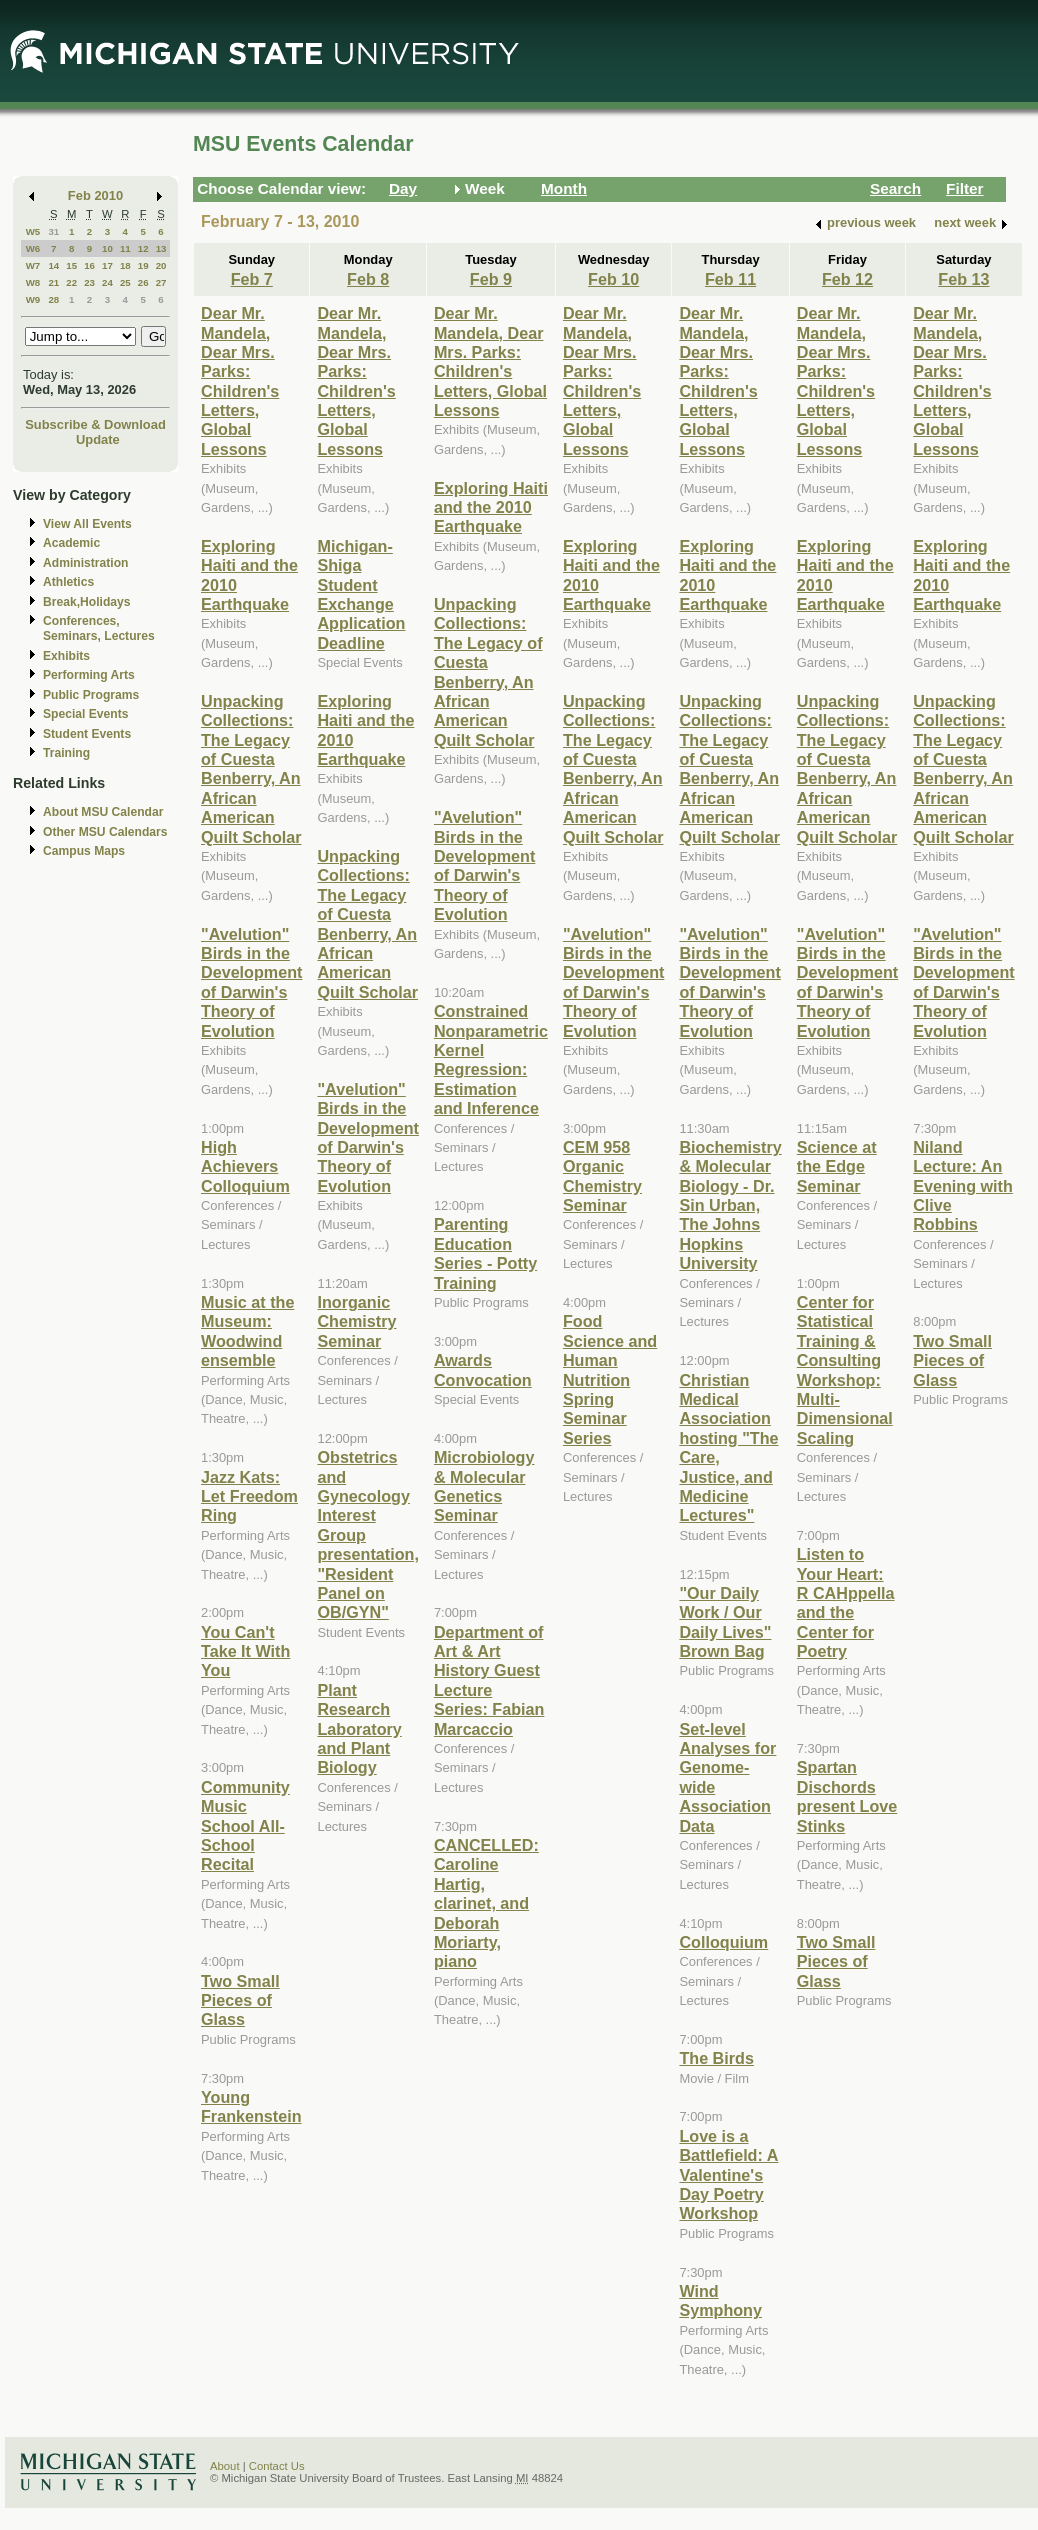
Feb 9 (491, 279)
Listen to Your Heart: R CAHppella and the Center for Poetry (846, 1602)
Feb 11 (730, 279)
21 (53, 282)
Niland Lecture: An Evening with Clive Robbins (963, 1186)
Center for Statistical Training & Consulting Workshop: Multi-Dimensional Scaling (845, 1370)
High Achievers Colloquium (245, 1166)
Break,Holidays (87, 602)
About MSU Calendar (103, 812)
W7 (33, 265)
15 (71, 265)
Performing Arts (89, 675)
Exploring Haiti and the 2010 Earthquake (491, 507)
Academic (71, 543)
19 (143, 265)
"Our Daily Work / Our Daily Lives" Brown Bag (725, 1622)
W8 (33, 282)
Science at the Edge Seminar (837, 1166)
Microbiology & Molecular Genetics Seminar (484, 1486)
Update (98, 439)
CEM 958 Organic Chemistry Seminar (602, 1176)
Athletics (68, 582)
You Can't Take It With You (245, 1651)
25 (125, 282)
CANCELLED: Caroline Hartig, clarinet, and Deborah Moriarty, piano (486, 1903)
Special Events (85, 714)
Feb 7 (252, 279)
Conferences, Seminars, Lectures (99, 628)
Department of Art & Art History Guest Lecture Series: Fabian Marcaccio (489, 1680)
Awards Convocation (483, 1369)
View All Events (87, 524)
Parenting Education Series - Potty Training (485, 1253)
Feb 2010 (95, 195)
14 (53, 265)
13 (161, 248)
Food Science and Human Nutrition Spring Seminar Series (610, 1379)
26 (143, 282)
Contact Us (277, 2466)
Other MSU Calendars (105, 832)
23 (89, 282)
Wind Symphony (720, 2300)
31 (53, 231)
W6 (33, 248)
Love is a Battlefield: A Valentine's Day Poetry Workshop (728, 2175)
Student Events (87, 734)
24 (107, 282)
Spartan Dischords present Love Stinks (847, 1796)
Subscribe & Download (95, 424)
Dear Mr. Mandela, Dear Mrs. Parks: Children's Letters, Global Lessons (240, 381)
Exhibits (66, 656)
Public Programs (91, 695)
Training (66, 753)
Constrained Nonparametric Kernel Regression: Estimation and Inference (491, 1059)
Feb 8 (368, 279)
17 (107, 265)
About (225, 2466)
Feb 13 (963, 279)
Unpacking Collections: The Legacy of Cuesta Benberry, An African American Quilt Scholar (251, 769)
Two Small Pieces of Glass (240, 2000)
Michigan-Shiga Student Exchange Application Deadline (361, 594)
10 (107, 248)
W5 (33, 231)
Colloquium (723, 1942)
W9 (33, 299)
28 (53, 299)
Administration (85, 563)
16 (89, 265)
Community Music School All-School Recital (245, 1826)
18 (125, 265)
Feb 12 (847, 279)
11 (125, 248)
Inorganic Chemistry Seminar (356, 1321)
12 (143, 248)
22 (71, 282)
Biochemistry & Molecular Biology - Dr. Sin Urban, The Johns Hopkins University (730, 1205)
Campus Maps (84, 851)
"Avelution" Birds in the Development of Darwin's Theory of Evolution (251, 982)
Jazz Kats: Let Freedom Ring (249, 1496)
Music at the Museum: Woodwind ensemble (247, 1331)
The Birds (716, 2058)
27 (161, 282)
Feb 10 (613, 279)
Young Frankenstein (251, 2106)
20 (161, 265)
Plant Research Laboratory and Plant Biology (359, 1729)
